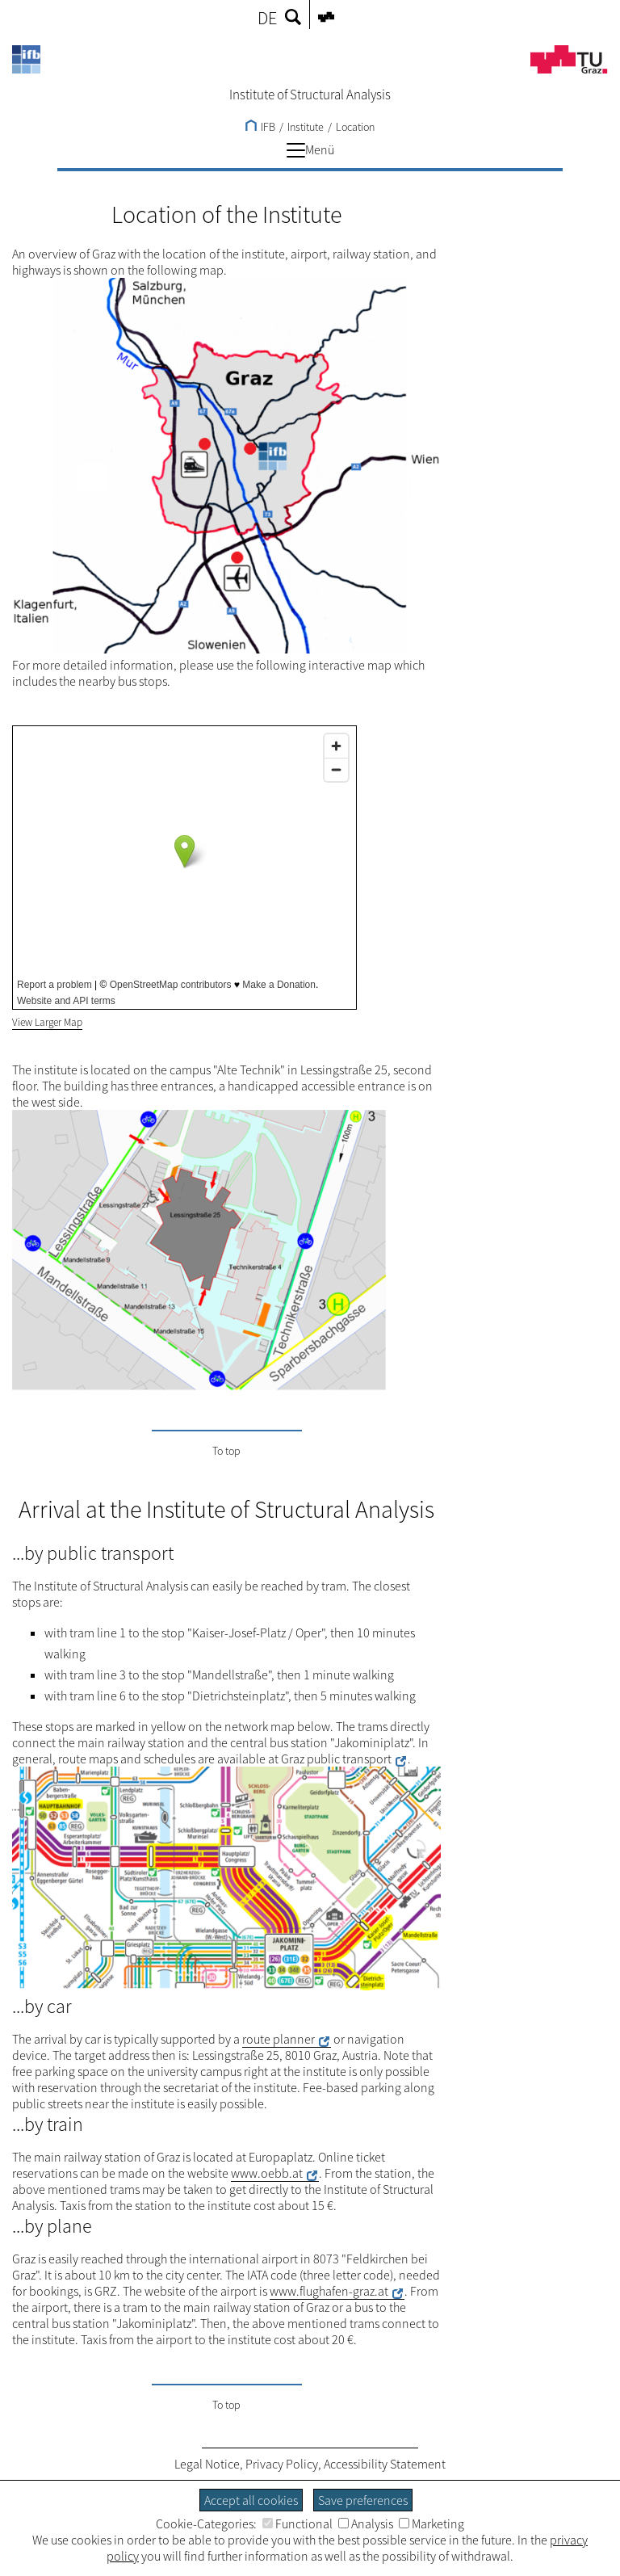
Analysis (365, 2523)
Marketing (431, 2523)
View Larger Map (47, 1022)
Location (355, 127)
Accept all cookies (251, 2500)
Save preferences (363, 2500)
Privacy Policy (281, 2464)
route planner (278, 2039)
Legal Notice (207, 2464)
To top (226, 1450)
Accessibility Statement (385, 2464)
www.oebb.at (267, 2173)
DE (267, 17)
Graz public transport (336, 1758)
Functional (297, 2523)
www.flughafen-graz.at (329, 2291)
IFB (260, 127)
